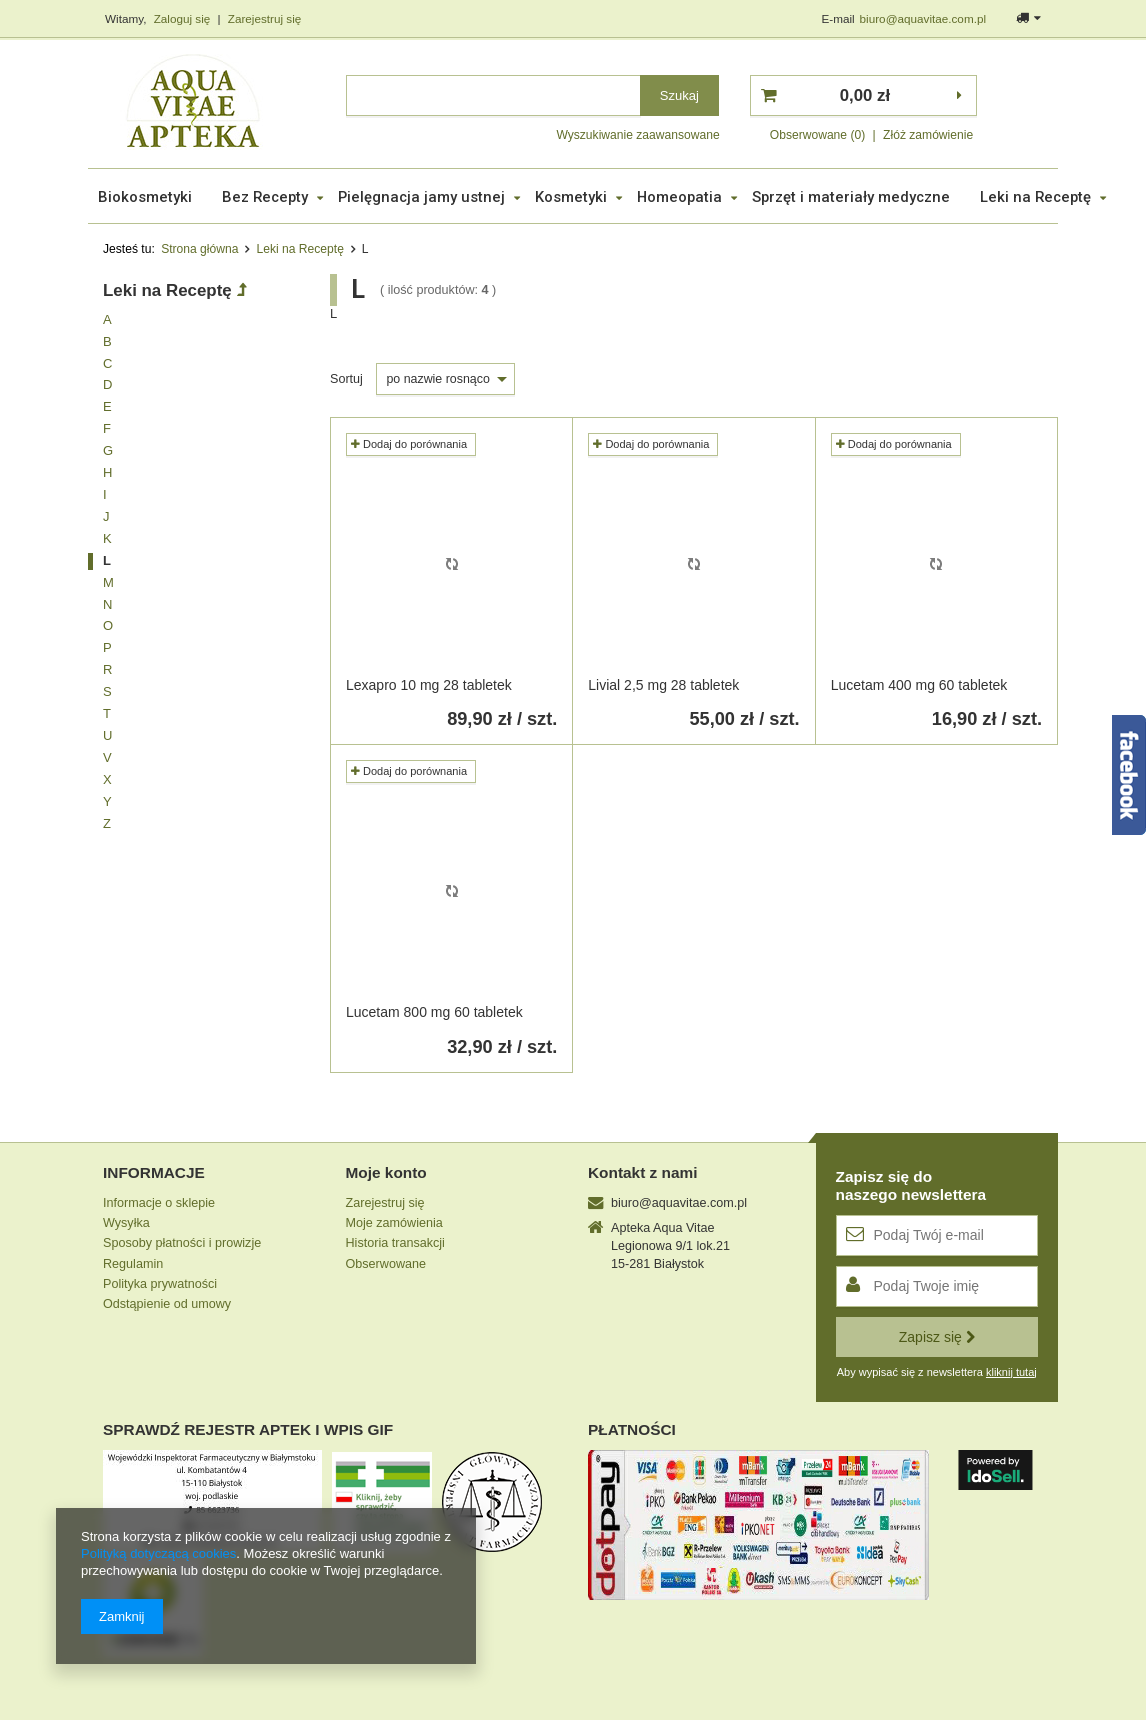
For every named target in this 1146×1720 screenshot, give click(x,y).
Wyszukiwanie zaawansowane (637, 135)
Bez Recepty (265, 197)
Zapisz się (937, 1337)
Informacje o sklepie (159, 1203)
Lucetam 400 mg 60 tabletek (919, 685)
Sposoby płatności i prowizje (182, 1243)
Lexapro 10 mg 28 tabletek (429, 685)
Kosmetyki (571, 197)
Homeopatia (679, 197)
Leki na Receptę (1035, 197)
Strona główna (199, 249)
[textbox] (494, 95)
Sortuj (348, 379)
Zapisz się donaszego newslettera (911, 1185)
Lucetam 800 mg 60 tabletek (434, 1012)
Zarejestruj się (265, 18)
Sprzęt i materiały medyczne (851, 197)
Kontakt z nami (642, 1172)
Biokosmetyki (145, 197)
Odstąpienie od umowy (167, 1304)
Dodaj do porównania (409, 444)
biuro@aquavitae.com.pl (923, 18)
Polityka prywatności (160, 1284)
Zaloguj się (184, 18)
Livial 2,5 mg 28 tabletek (663, 685)
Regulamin (133, 1264)
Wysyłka (126, 1223)
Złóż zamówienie (928, 135)
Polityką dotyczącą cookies (158, 1553)
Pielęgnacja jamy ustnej (421, 197)
